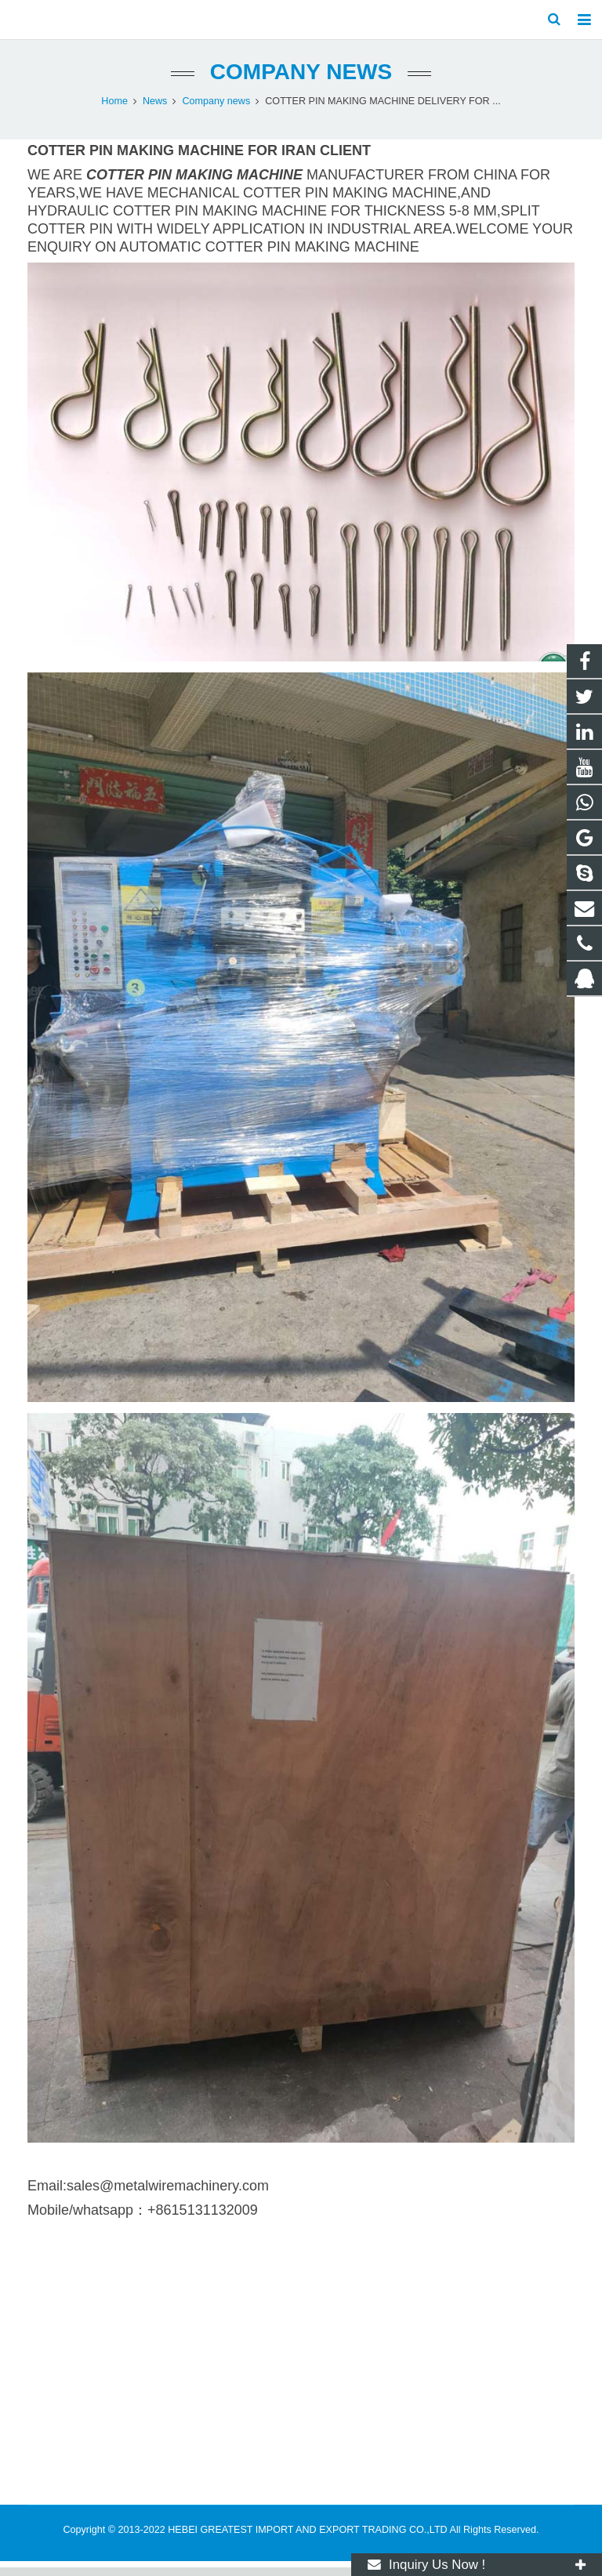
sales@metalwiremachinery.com (168, 2194)
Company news (301, 80)
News (155, 109)
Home (114, 109)
